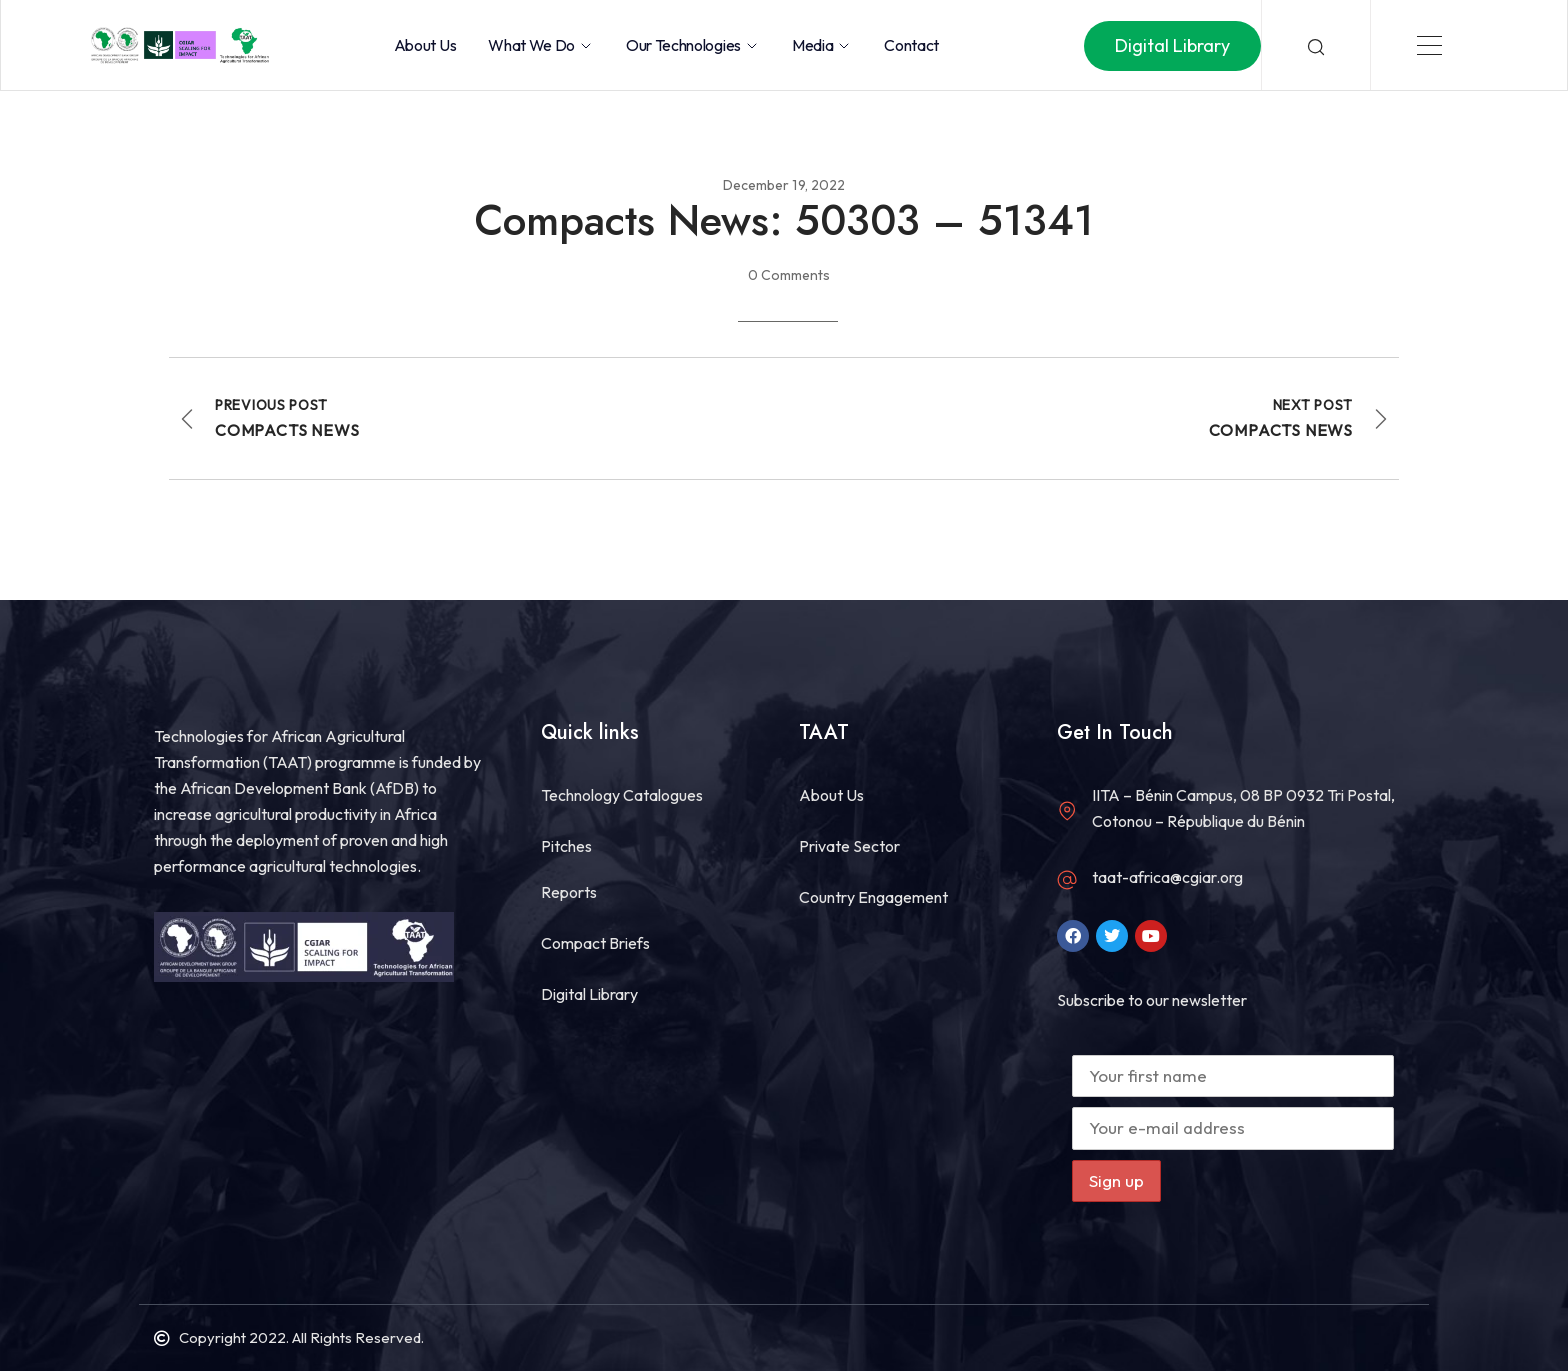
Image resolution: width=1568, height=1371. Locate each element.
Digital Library (589, 994)
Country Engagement (873, 897)
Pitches (566, 846)
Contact (911, 45)
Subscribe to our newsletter (1152, 1000)
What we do (541, 45)
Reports (569, 892)
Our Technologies (693, 45)
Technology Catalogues (622, 795)
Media (822, 45)
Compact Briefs (595, 943)
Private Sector (849, 846)
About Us (425, 45)
